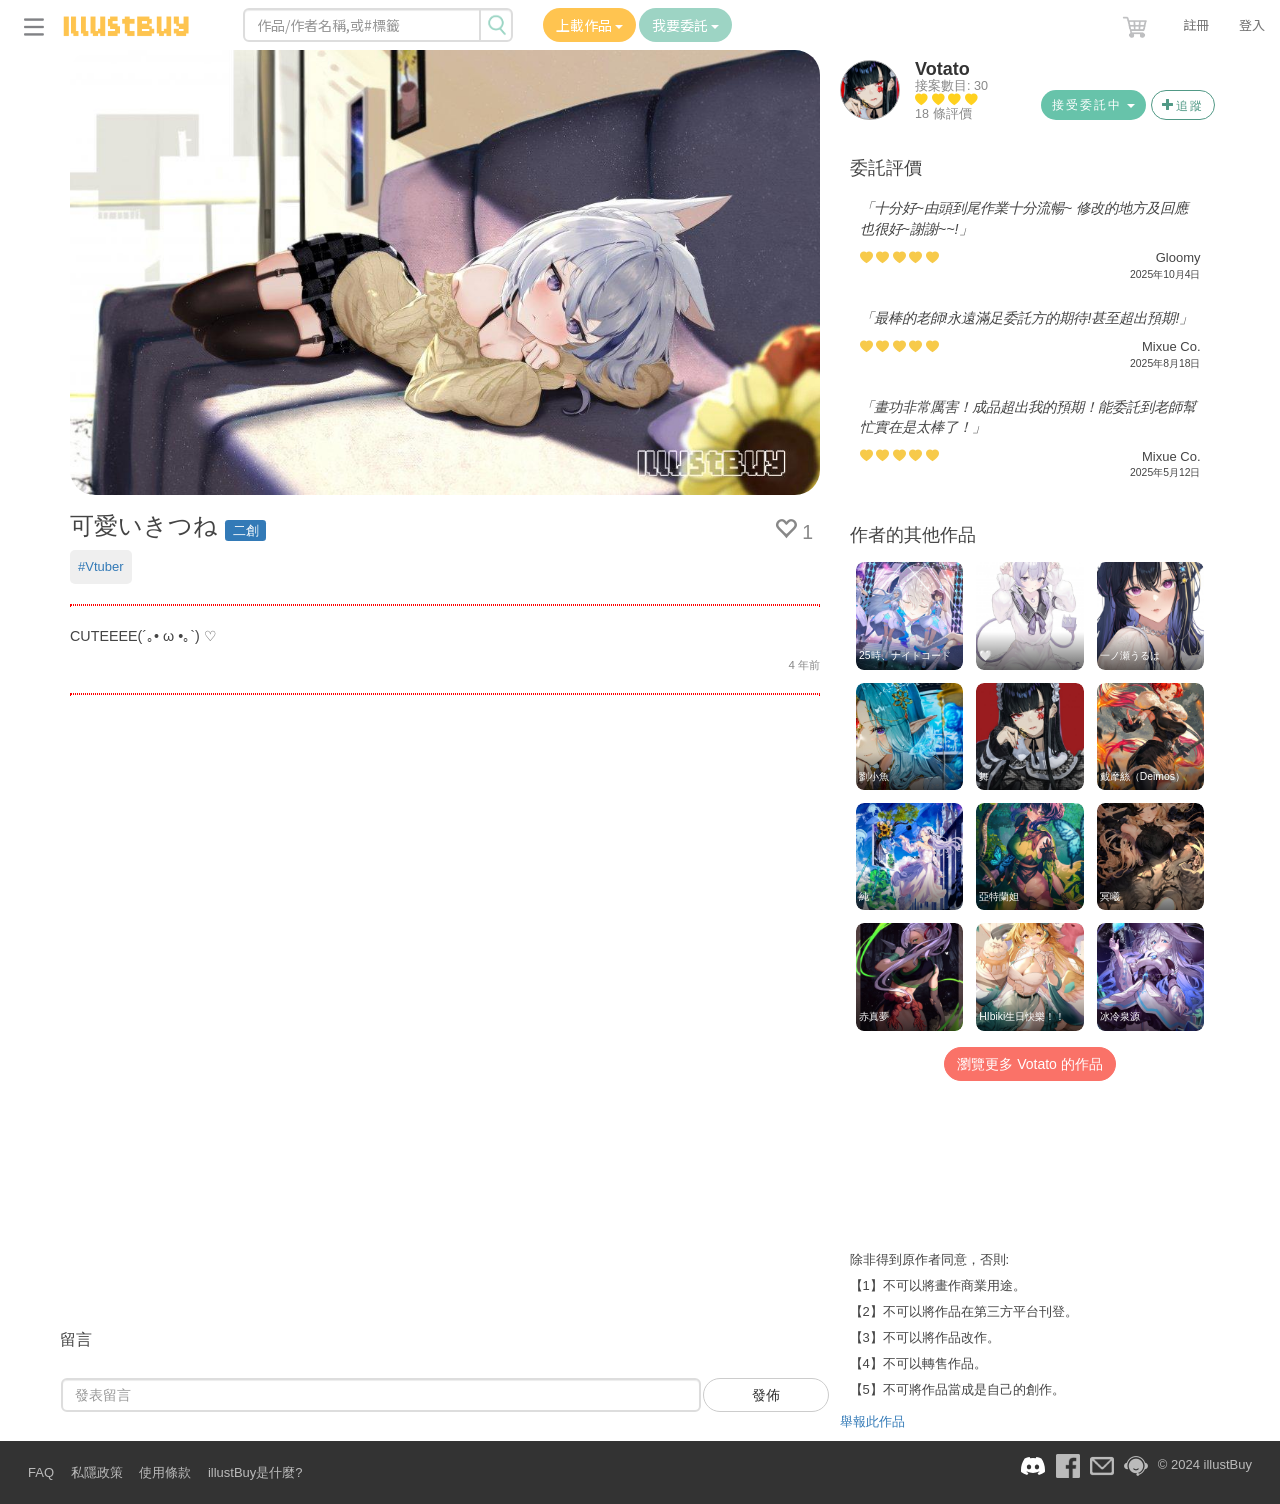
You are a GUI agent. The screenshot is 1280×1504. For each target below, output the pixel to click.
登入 (1252, 24)
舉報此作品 (872, 1421)
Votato (942, 69)
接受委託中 (1093, 105)
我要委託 (685, 25)
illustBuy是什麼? (255, 1472)
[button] (1137, 23)
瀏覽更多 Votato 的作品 (1029, 1064)
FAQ (41, 1472)
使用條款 (165, 1472)
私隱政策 (97, 1472)
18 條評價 (943, 114)
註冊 (1196, 24)
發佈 (766, 1395)
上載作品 (589, 25)
